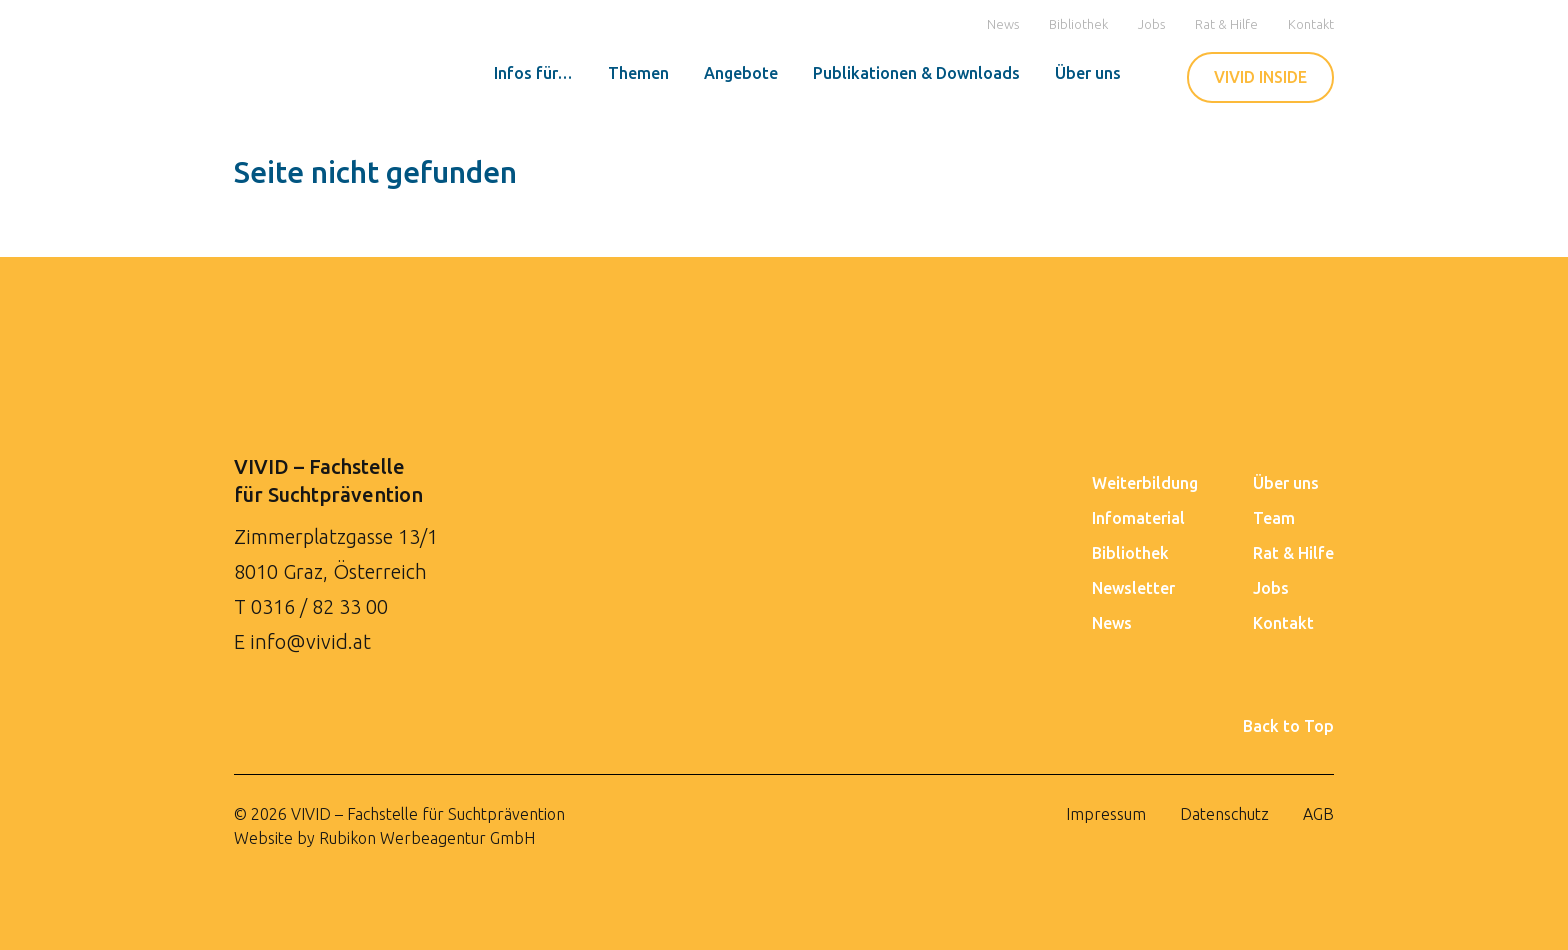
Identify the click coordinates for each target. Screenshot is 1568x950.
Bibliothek (1078, 24)
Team (1274, 518)
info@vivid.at (310, 641)
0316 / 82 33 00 (319, 606)
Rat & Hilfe (1226, 24)
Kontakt (1311, 24)
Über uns (1286, 483)
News (1003, 24)
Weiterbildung (1145, 483)
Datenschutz (1224, 814)
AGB (1318, 814)
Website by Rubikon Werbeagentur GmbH (384, 838)
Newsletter (1133, 588)
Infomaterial (1138, 518)
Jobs (1151, 24)
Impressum (1106, 814)
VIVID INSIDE (1260, 77)
